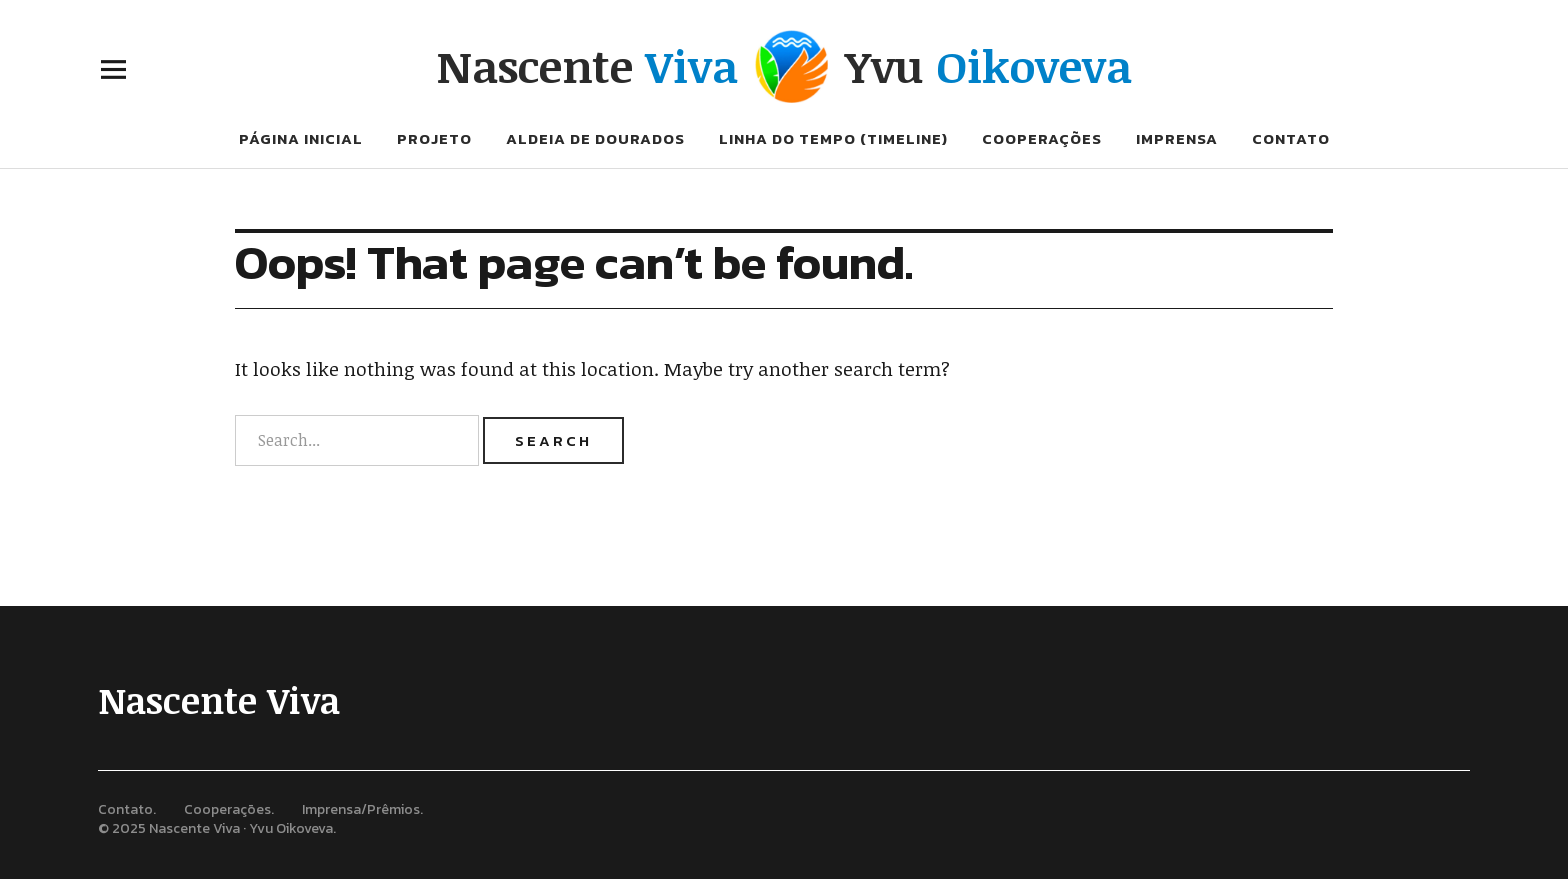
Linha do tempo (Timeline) (833, 138)
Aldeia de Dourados (595, 138)
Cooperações (1042, 138)
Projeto (434, 138)
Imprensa (1177, 138)
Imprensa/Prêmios (361, 809)
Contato (1291, 138)
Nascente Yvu (784, 65)
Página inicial (301, 138)
